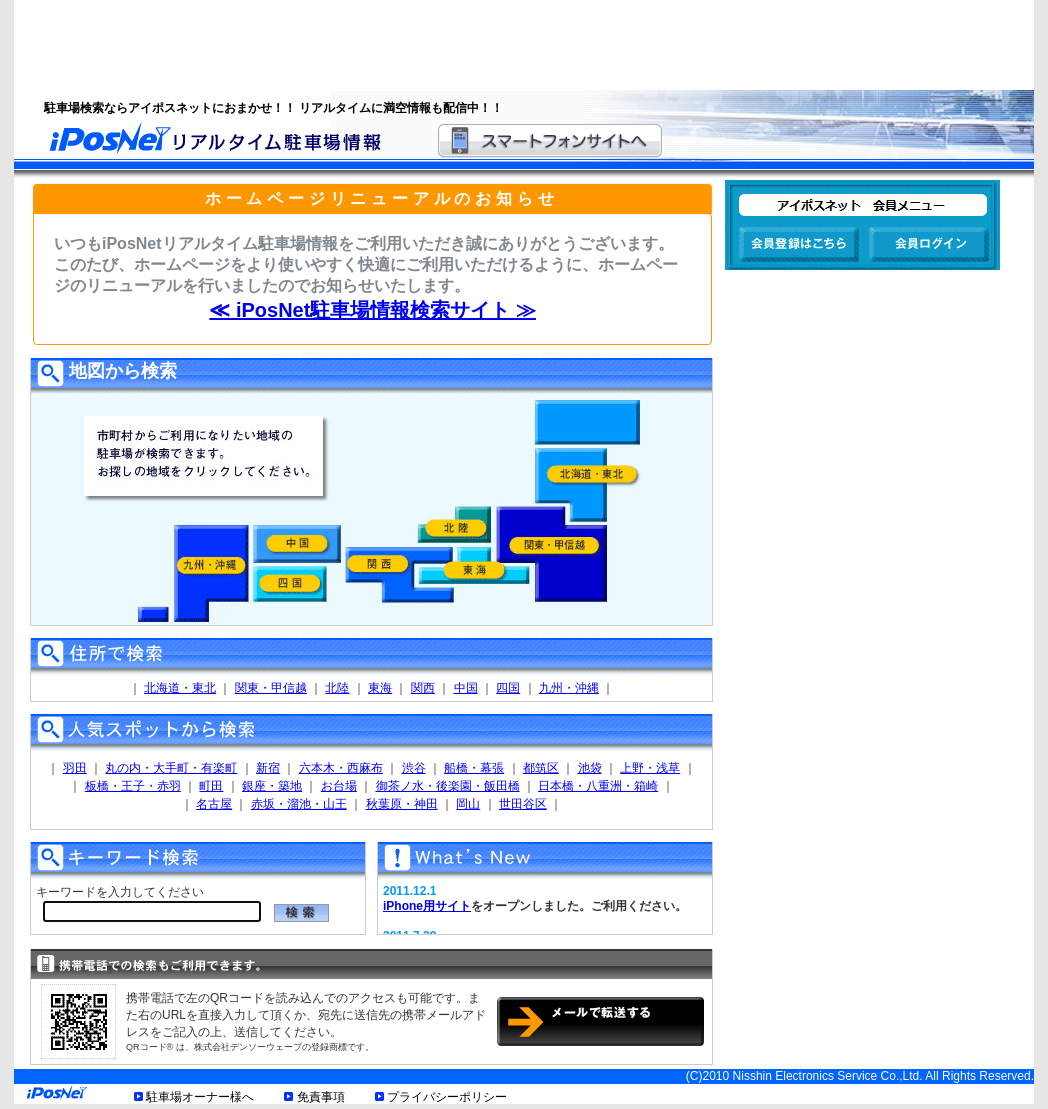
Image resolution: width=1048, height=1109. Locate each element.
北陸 (337, 688)
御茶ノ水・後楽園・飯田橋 (448, 786)
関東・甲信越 (271, 688)
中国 (466, 688)
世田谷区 (523, 804)
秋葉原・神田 (402, 804)
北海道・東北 (180, 688)
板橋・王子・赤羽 (133, 786)
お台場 (339, 786)
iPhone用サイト (427, 906)
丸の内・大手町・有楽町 (171, 768)
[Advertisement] (499, 45)
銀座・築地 (272, 786)
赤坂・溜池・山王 (299, 804)
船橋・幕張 (474, 768)
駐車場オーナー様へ (200, 1097)
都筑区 (541, 768)
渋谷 (414, 768)
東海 (380, 688)
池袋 (590, 768)
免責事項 (321, 1097)
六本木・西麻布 (341, 768)
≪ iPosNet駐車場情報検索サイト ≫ (372, 310)
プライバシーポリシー (447, 1097)
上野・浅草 (650, 768)
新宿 (268, 768)
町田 (211, 786)
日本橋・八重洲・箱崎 (598, 786)
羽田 (75, 768)
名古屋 (214, 804)
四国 (508, 688)
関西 (423, 688)
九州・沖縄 (569, 688)
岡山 (468, 804)
